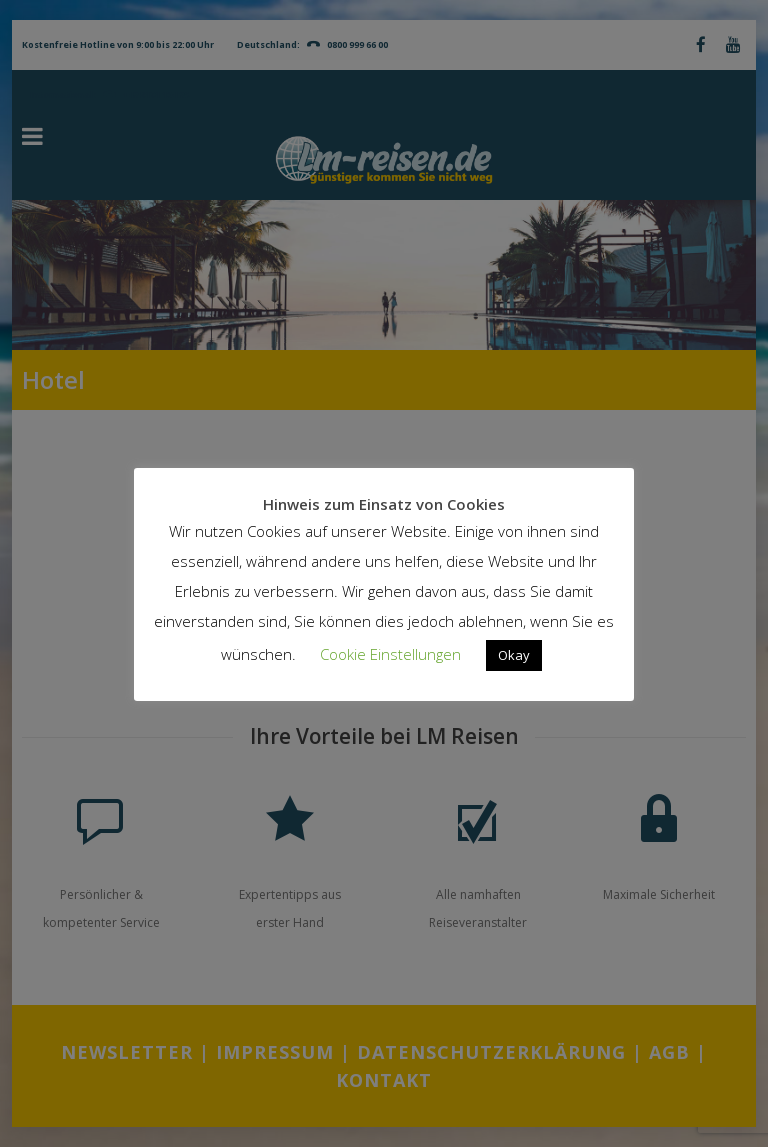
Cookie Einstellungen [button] (390, 654)
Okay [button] (514, 655)
